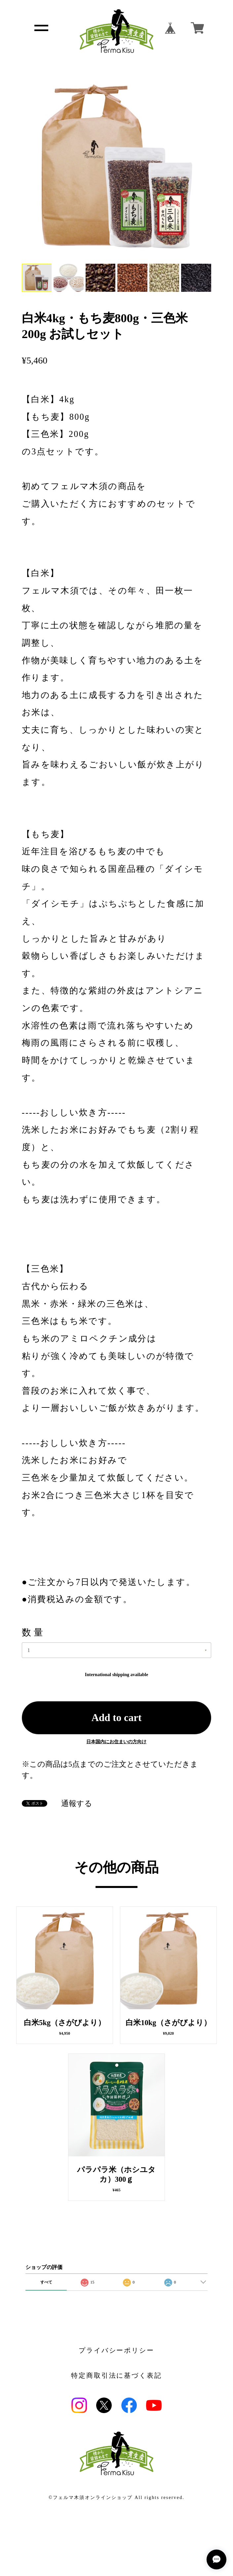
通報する (76, 1804)
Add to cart (117, 1717)
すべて (46, 2282)
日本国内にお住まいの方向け (116, 1742)
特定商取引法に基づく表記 (116, 2375)
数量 (34, 1632)
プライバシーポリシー (117, 2350)
